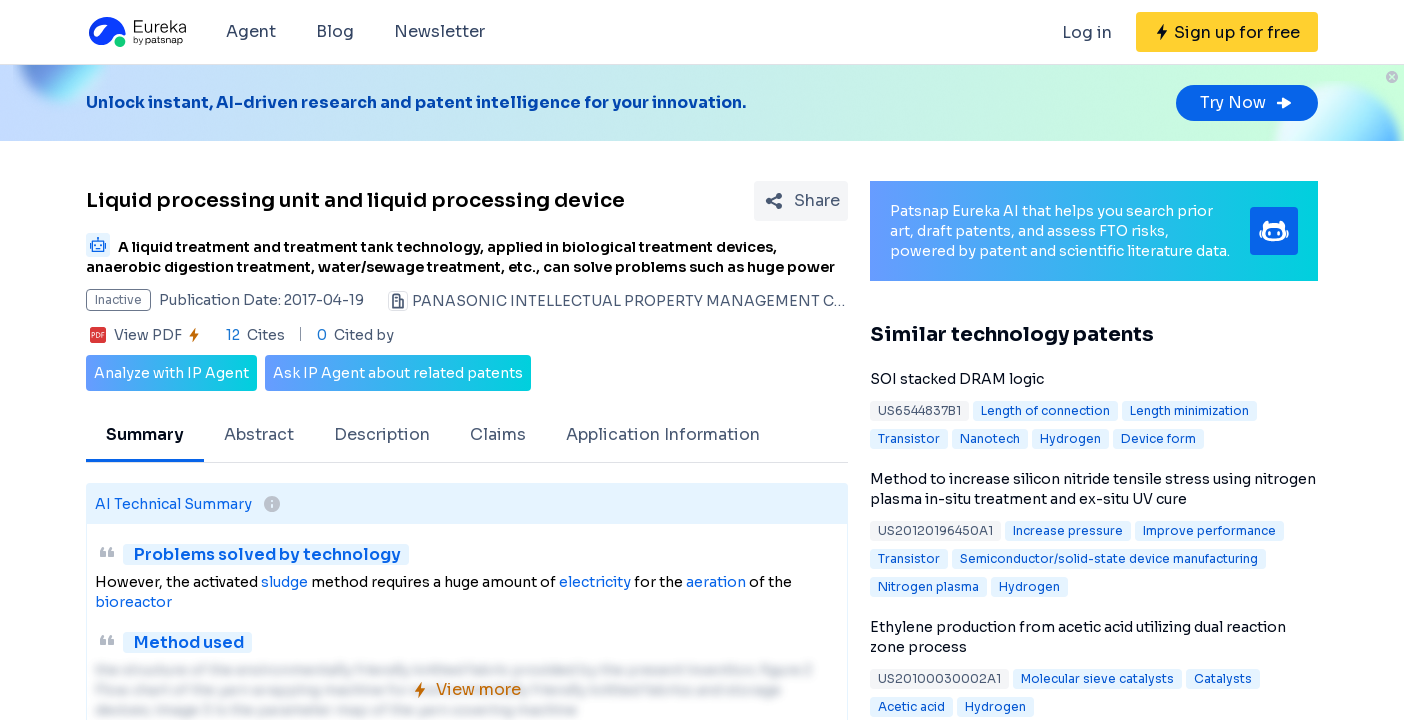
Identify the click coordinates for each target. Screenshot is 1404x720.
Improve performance (1209, 530)
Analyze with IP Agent (171, 373)
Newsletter (439, 31)
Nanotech (990, 438)
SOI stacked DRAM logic (957, 379)
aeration (716, 582)
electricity (595, 582)
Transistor (909, 438)
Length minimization (1189, 410)
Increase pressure (1068, 530)
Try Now (1247, 102)
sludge (284, 582)
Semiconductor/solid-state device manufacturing (1109, 558)
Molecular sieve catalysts (1097, 678)
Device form (1158, 438)
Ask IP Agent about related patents (398, 373)
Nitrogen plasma (928, 586)
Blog (335, 31)
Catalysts (1223, 678)
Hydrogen (1070, 438)
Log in (1087, 32)
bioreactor (133, 602)
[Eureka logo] (136, 32)
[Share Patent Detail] (801, 201)
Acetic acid (911, 706)
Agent (251, 31)
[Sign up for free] (1227, 32)
